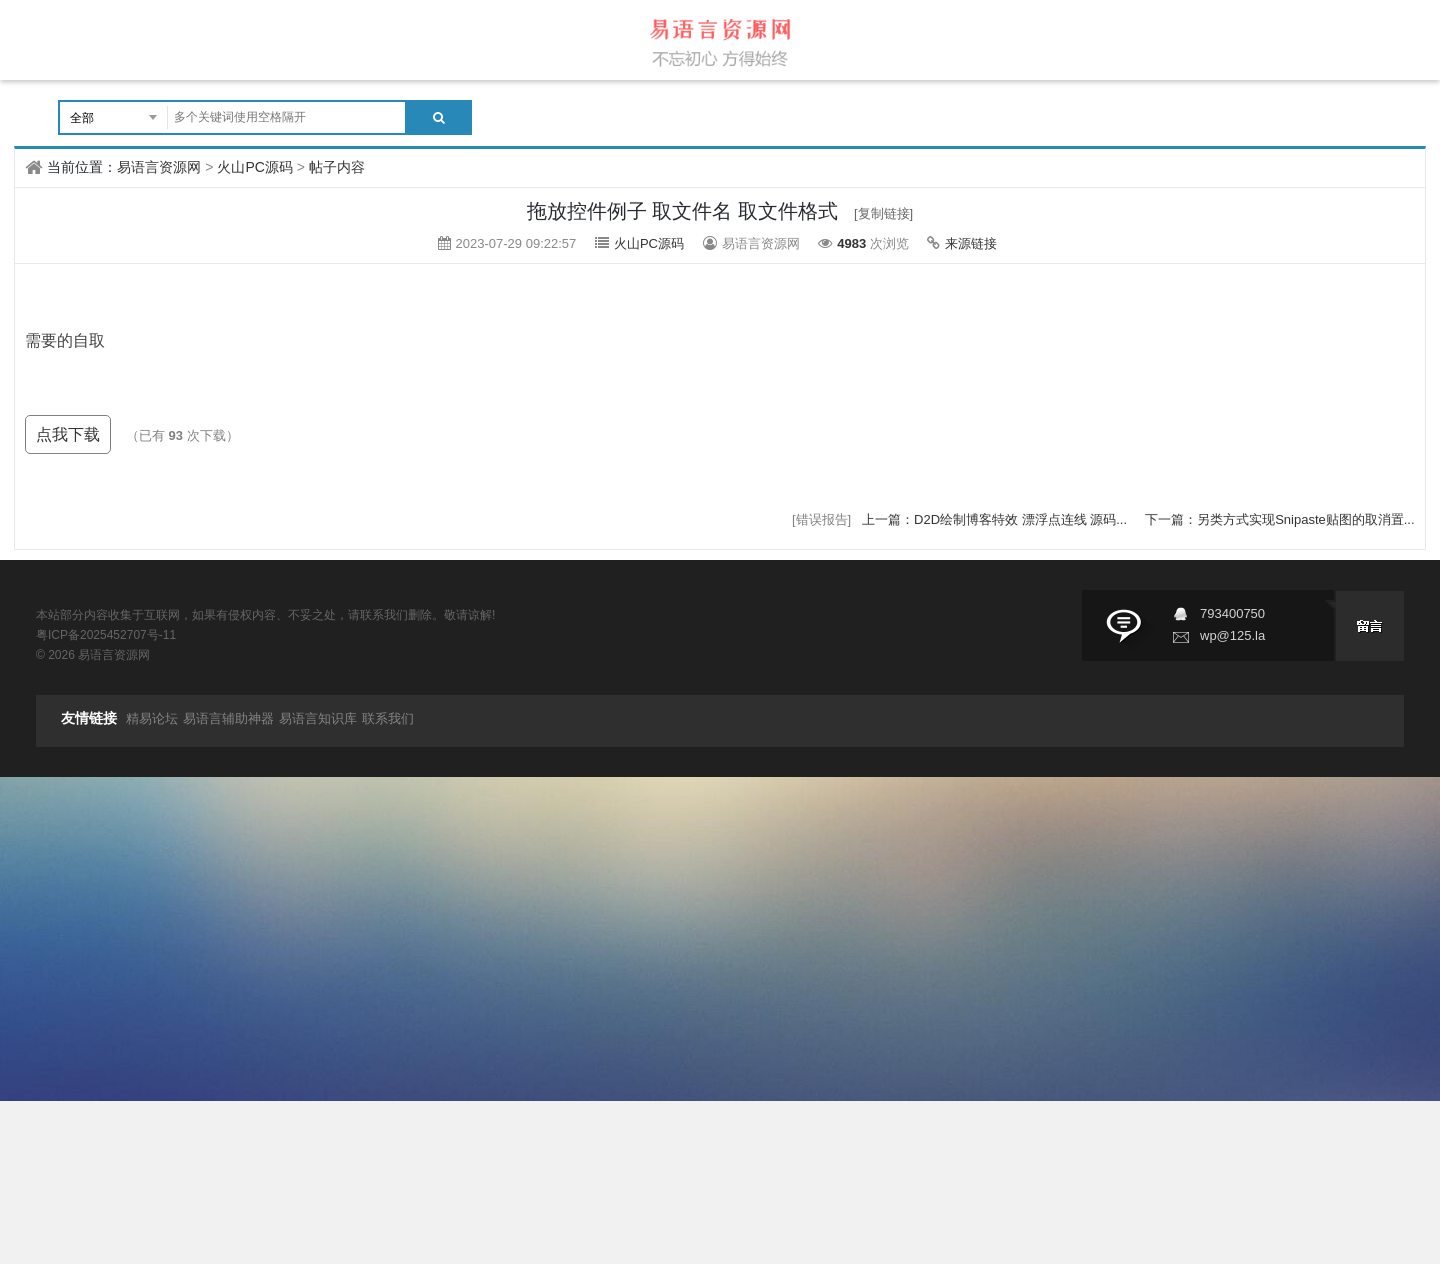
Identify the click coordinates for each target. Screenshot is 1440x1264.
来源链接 (971, 243)
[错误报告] (821, 519)
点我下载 (68, 434)
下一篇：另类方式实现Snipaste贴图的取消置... (1279, 519)
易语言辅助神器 (228, 718)
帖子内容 (337, 167)
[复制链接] (883, 213)
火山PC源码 (254, 167)
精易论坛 (152, 718)
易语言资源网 (159, 167)
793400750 (1232, 613)
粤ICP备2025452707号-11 (106, 635)
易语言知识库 (318, 718)
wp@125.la (1232, 635)
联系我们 (388, 718)
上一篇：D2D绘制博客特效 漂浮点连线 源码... (996, 519)
